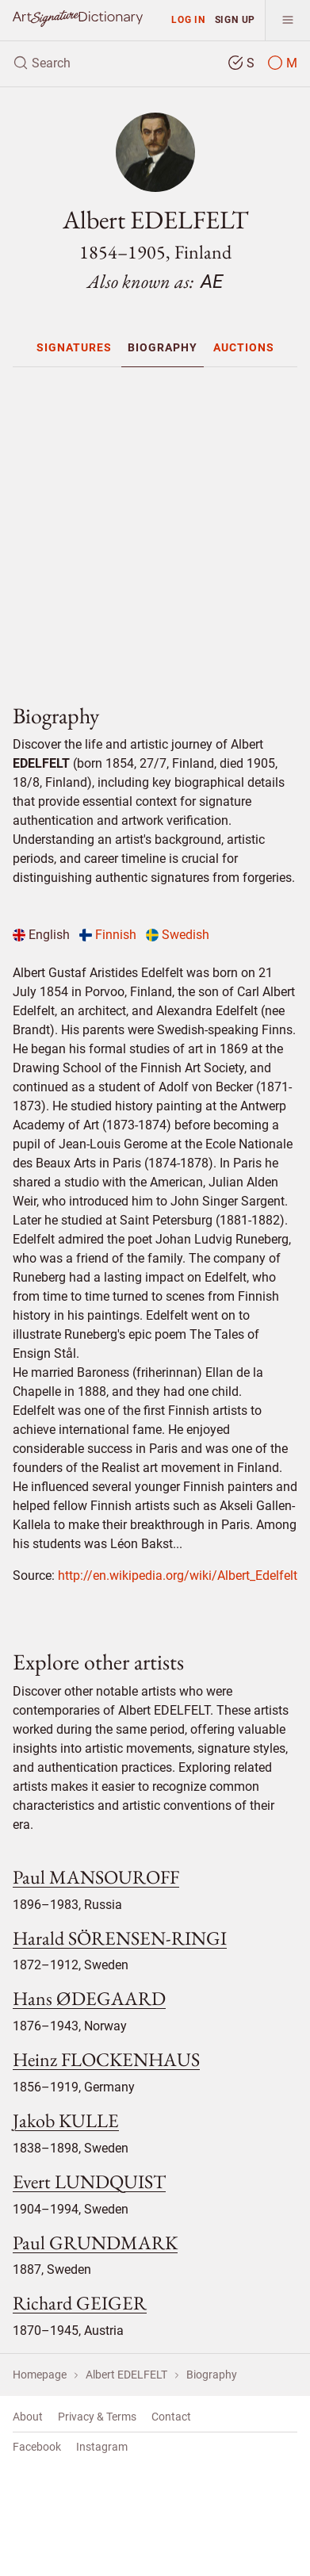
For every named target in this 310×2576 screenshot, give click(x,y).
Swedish (177, 934)
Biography (162, 347)
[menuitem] (74, 347)
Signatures (74, 347)
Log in (188, 19)
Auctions (243, 347)
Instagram (102, 2446)
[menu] (287, 20)
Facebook (37, 2446)
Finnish (107, 934)
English (41, 934)
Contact (171, 2416)
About (28, 2416)
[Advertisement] (161, 528)
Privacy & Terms (97, 2416)
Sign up (235, 19)
